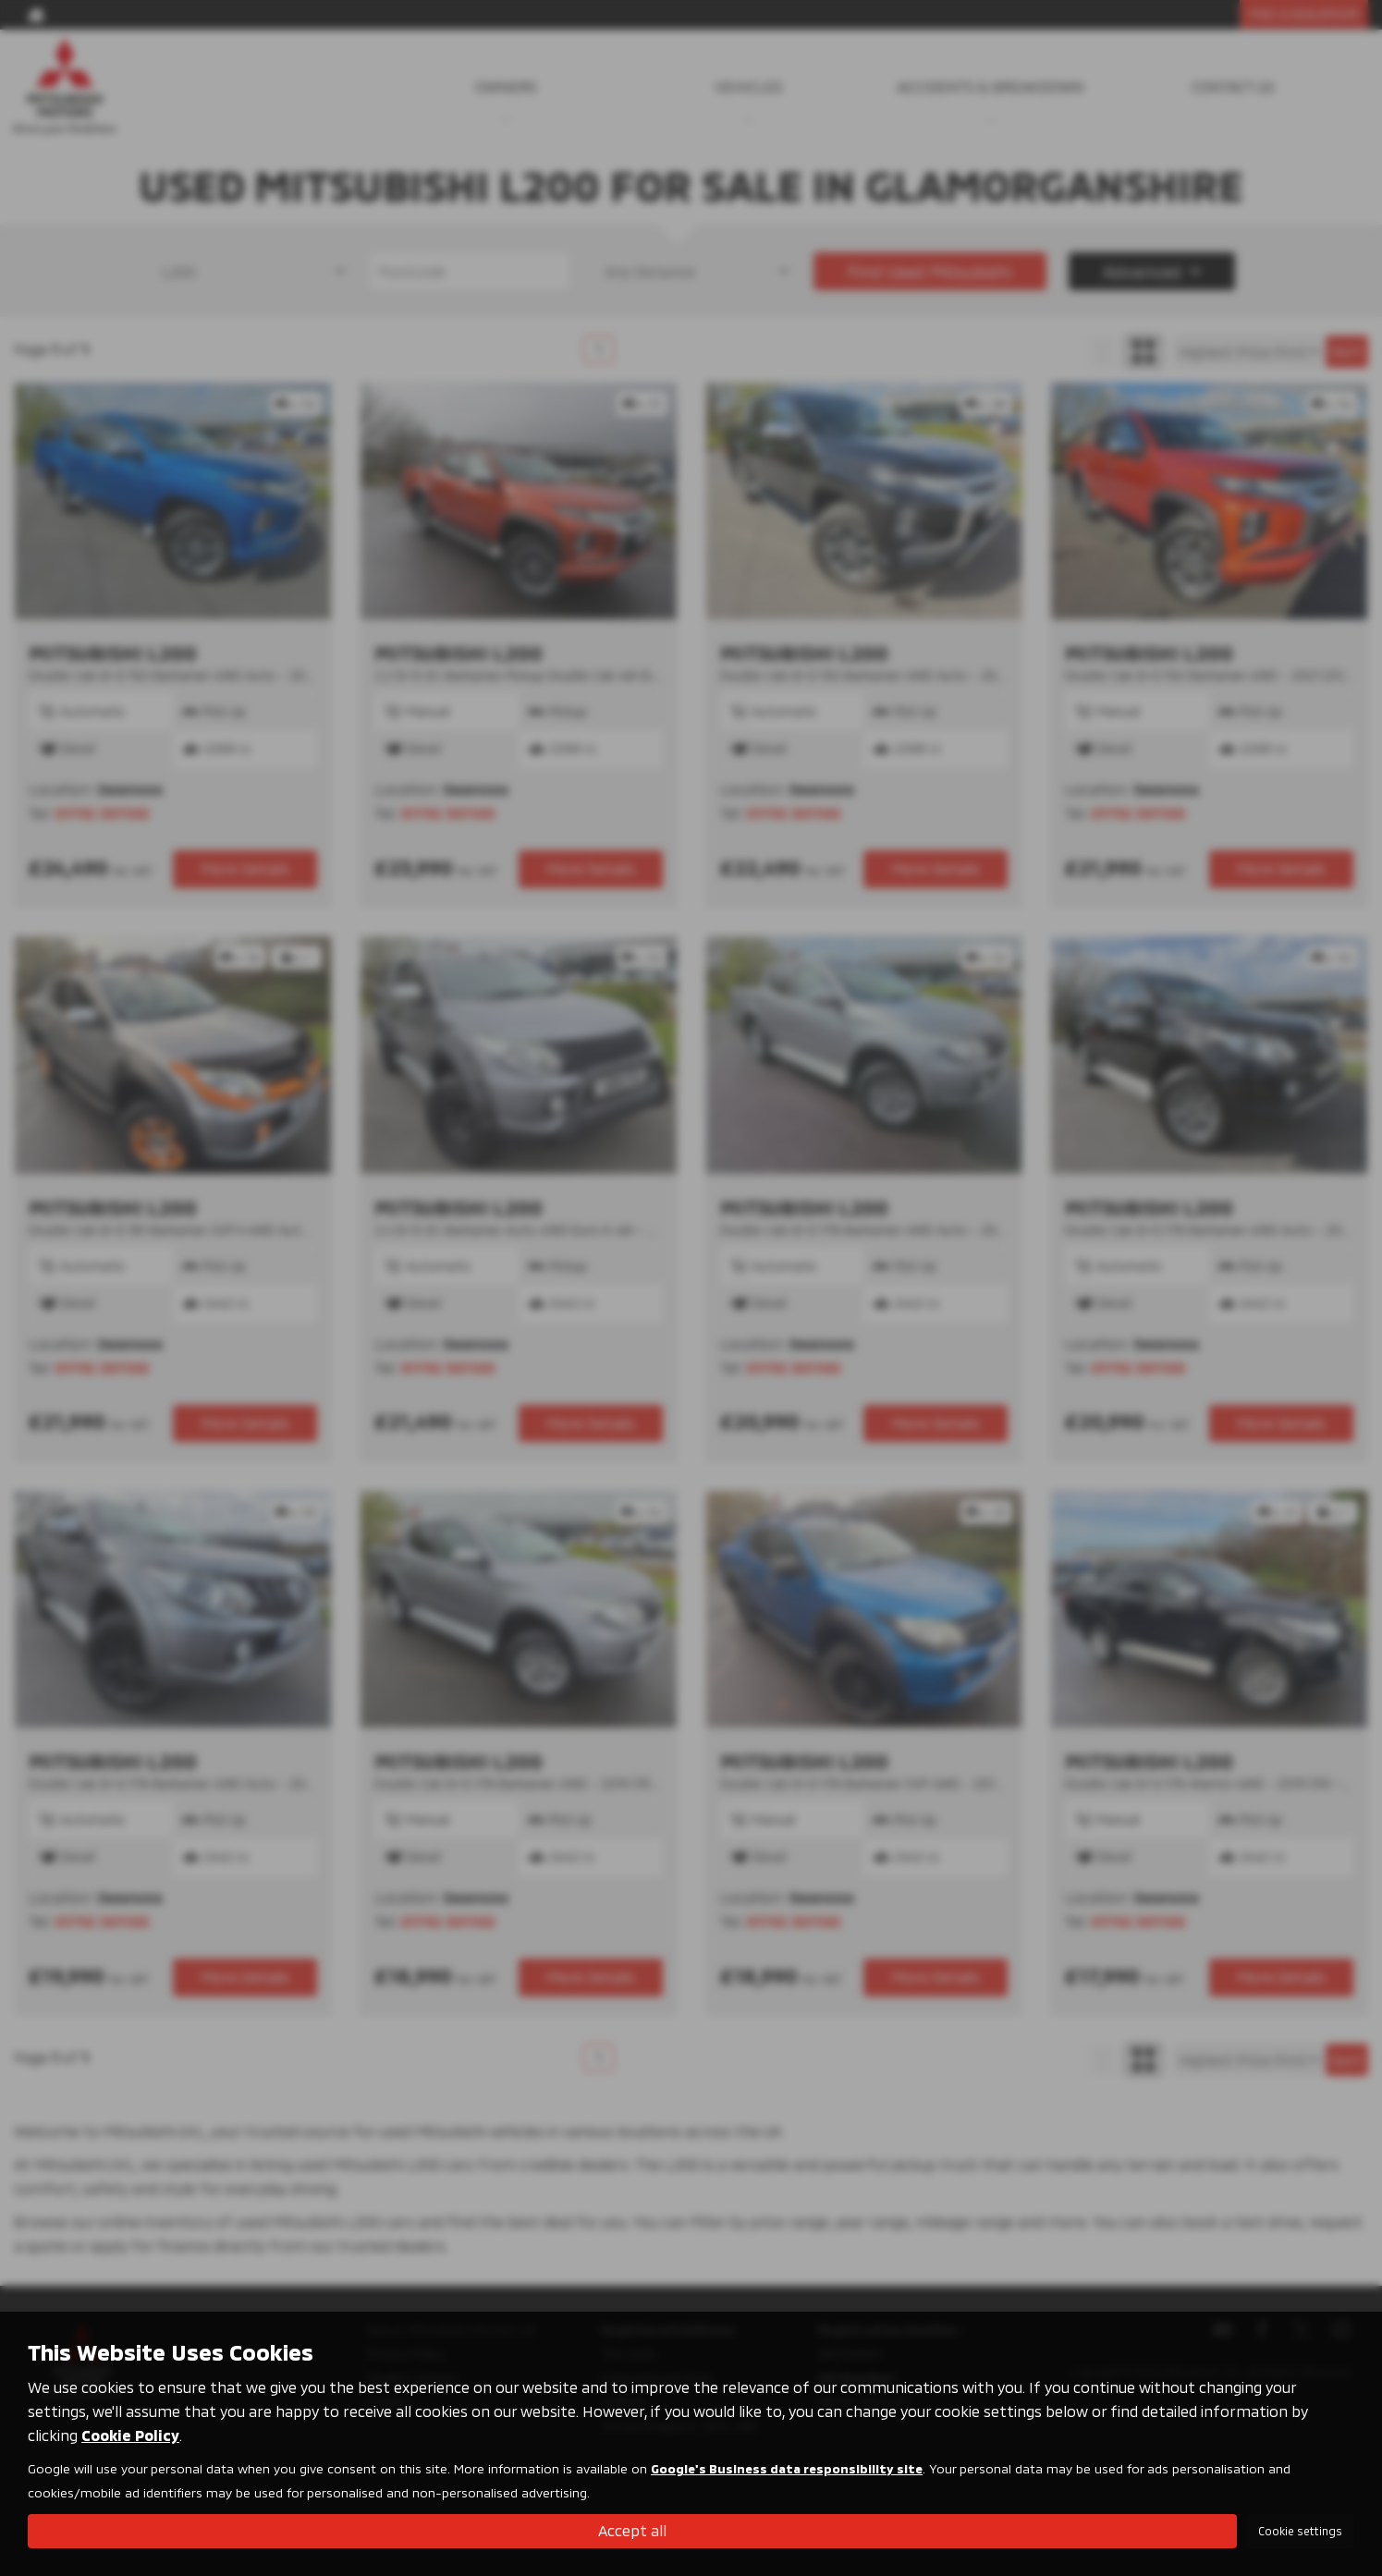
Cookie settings (1300, 2530)
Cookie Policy (130, 2435)
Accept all (632, 2530)
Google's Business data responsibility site (787, 2468)
